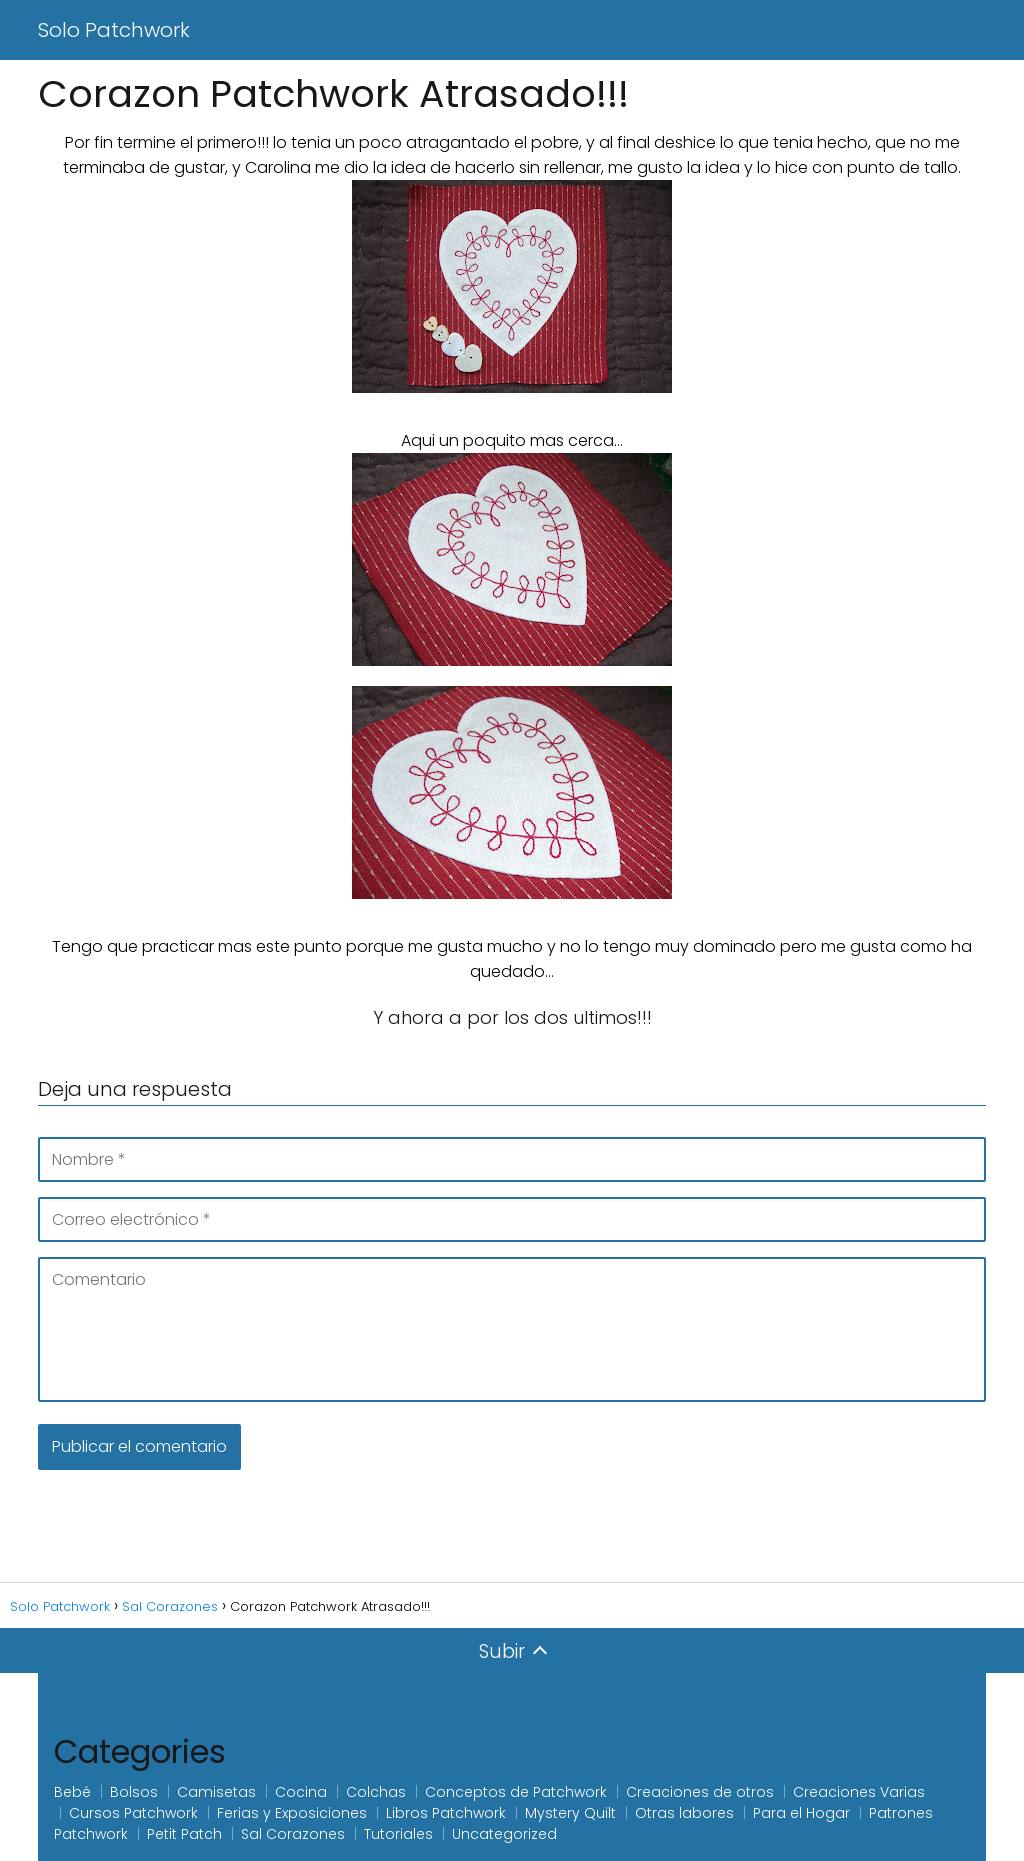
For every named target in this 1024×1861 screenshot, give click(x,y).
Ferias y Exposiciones (292, 1813)
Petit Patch (184, 1834)
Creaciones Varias (859, 1792)
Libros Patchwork (446, 1813)
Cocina (301, 1792)
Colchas (376, 1792)
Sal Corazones (293, 1834)
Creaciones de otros (700, 1792)
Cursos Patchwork (133, 1813)
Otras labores (684, 1813)
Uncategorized (504, 1834)
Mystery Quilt (570, 1813)
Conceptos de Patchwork (516, 1792)
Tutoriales (398, 1834)
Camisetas (216, 1792)
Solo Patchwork (114, 30)
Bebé (72, 1792)
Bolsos (134, 1792)
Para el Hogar (801, 1813)
